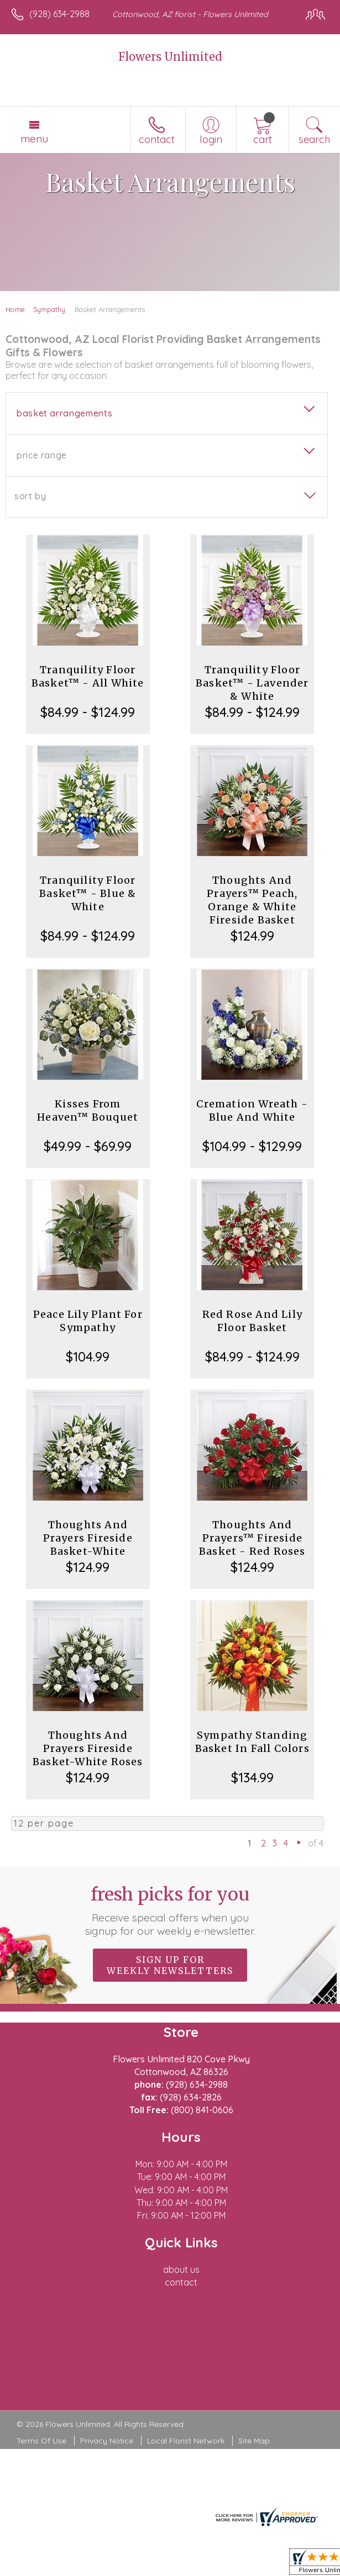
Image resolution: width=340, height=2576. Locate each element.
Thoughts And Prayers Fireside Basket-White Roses (88, 1748)
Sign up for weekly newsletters (170, 1965)
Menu (34, 138)
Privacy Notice (106, 2441)
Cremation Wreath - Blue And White (252, 1110)
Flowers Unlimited (170, 57)
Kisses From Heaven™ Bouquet (87, 1110)
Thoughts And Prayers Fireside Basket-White (88, 1538)
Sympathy (49, 309)
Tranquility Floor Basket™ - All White (88, 676)
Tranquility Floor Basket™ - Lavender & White (252, 683)
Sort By (30, 496)
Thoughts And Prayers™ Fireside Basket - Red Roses (252, 1538)
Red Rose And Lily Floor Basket (252, 1321)
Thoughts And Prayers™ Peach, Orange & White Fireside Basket (252, 900)
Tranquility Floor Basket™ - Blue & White (87, 893)
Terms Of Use (41, 2441)
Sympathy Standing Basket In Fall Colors (252, 1742)
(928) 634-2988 (59, 13)
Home (15, 309)
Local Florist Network (185, 2441)
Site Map (254, 2441)
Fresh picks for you (169, 1910)
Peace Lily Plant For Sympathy (88, 1321)
